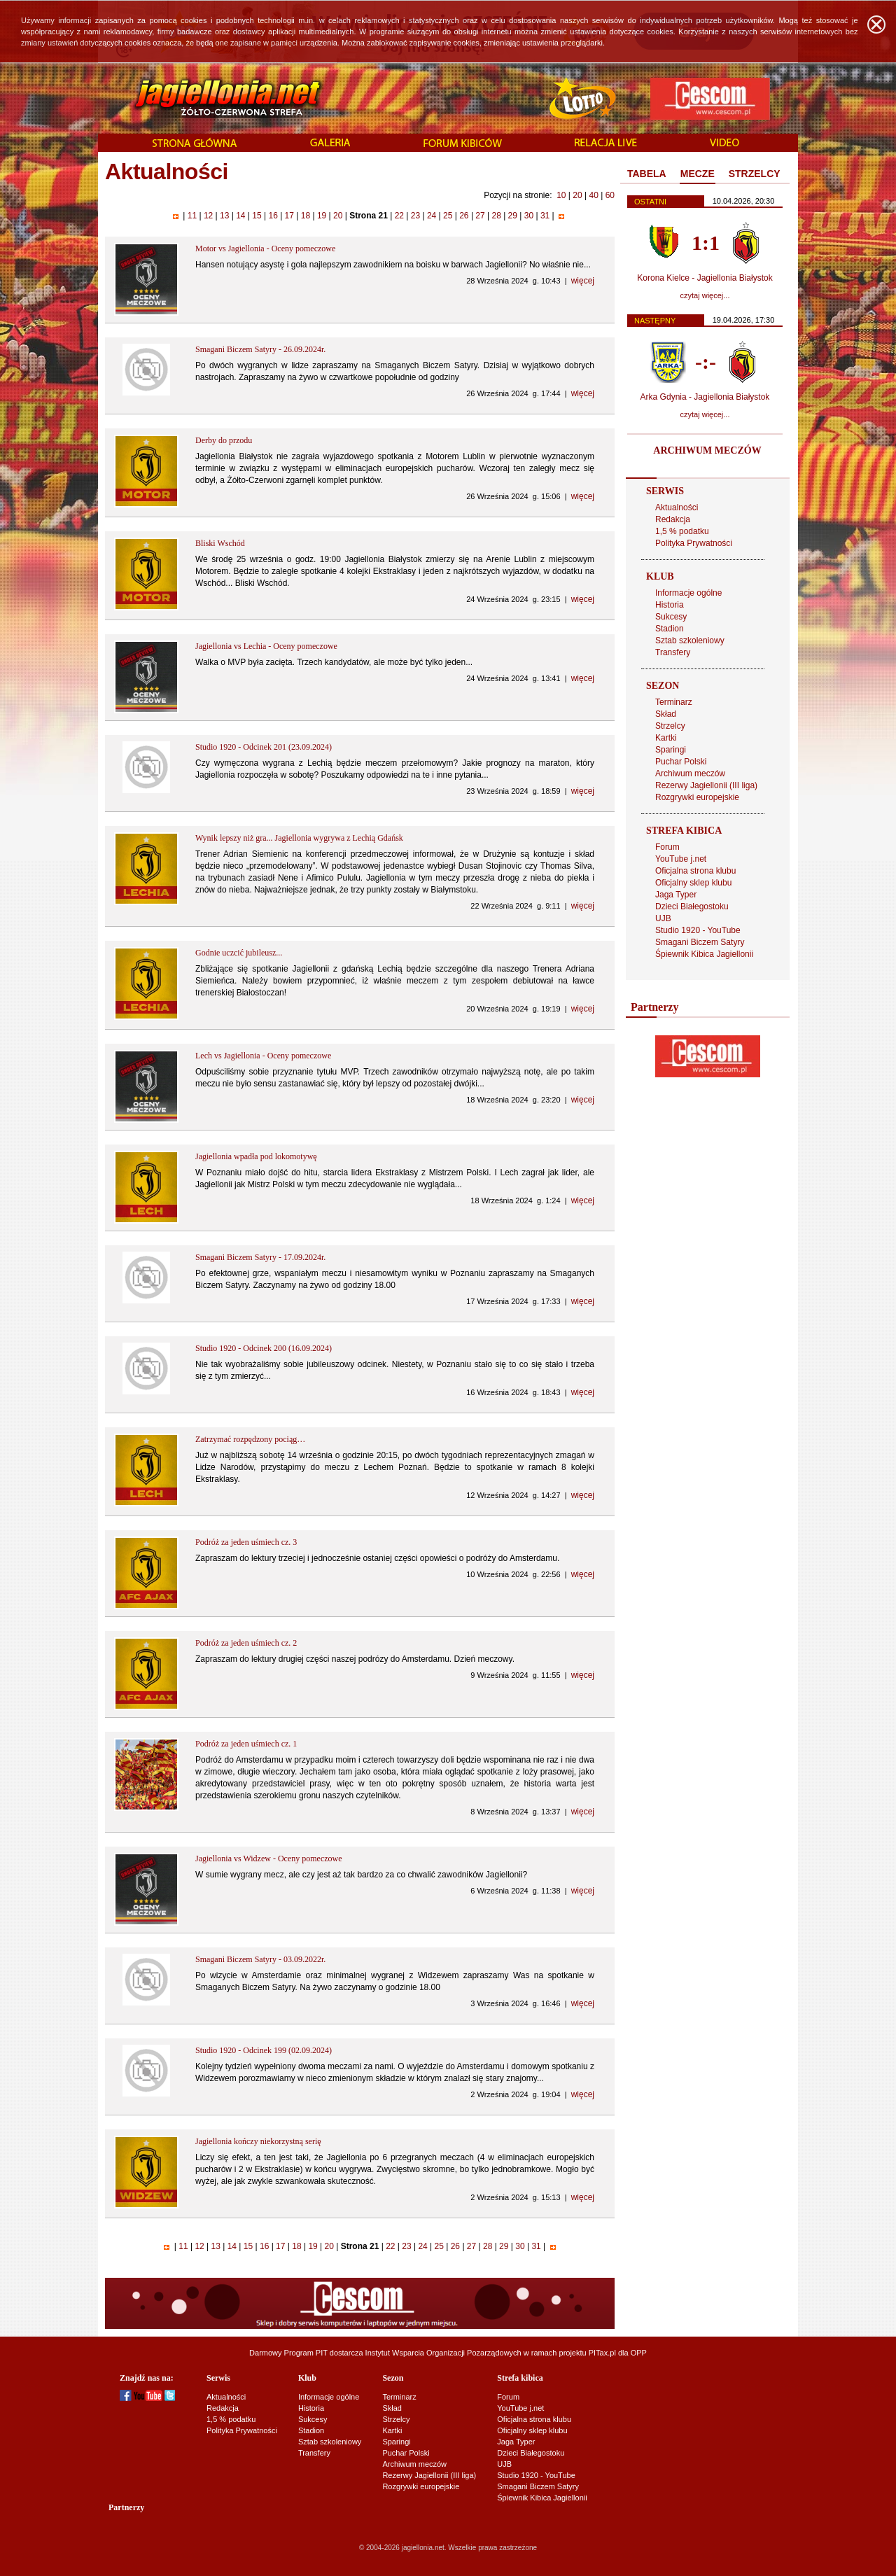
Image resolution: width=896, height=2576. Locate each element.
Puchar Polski (680, 761)
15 (257, 215)
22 (399, 215)
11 (192, 215)
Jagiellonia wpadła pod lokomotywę (256, 1156)
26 (464, 215)
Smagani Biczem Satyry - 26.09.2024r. (260, 349)
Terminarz (673, 702)
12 (209, 215)
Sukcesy (671, 617)
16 (273, 215)
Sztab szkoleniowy (689, 640)
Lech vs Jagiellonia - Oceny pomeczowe (263, 1055)
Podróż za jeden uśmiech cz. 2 (246, 1643)
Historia (669, 605)
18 (305, 215)
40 (593, 195)
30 (529, 215)
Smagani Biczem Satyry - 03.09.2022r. (260, 1959)
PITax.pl (602, 2352)
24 (432, 215)
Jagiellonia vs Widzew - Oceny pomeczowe (268, 1858)
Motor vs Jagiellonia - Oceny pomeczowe (265, 248)
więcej (582, 281)
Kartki (666, 738)
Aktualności (676, 507)
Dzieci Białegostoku (692, 906)
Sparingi (670, 750)
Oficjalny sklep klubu (693, 883)
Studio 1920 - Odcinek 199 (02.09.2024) (263, 2050)
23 (415, 215)
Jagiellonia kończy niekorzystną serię (258, 2141)
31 (545, 215)
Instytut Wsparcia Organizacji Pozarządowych (443, 2352)
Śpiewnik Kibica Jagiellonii (704, 954)
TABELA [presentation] (646, 173)
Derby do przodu (223, 440)
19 (322, 215)
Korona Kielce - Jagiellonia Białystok (704, 278)
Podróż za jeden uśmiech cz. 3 (246, 1542)
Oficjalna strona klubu (695, 871)
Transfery (672, 652)
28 (496, 215)
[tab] (646, 174)
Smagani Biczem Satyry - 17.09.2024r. (260, 1257)
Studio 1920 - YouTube (698, 930)
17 (289, 215)
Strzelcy (670, 726)
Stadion (669, 629)
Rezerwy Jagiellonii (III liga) (706, 785)
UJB (663, 918)
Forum (667, 847)
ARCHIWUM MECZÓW (707, 450)
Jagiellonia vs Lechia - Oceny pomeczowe (266, 646)
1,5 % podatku (682, 531)
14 (241, 215)
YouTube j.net (680, 859)
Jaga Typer (675, 894)
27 (480, 215)
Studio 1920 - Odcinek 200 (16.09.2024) (263, 1348)
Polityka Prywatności (693, 543)
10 (561, 195)
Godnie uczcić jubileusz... (238, 953)
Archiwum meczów (690, 773)
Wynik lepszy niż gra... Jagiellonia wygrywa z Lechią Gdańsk (299, 838)
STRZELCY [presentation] (754, 173)
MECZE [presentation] (697, 173)
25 (448, 215)
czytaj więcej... (705, 295)
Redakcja (672, 519)
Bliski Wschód (220, 543)
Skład (665, 714)
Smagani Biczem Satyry (699, 942)
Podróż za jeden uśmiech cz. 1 (246, 1744)
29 (512, 215)
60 (610, 195)
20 (577, 195)
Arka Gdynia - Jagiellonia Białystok (705, 397)
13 (225, 215)
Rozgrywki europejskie (697, 797)
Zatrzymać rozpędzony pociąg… (250, 1439)
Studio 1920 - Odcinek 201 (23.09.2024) (263, 747)
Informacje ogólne (688, 593)
